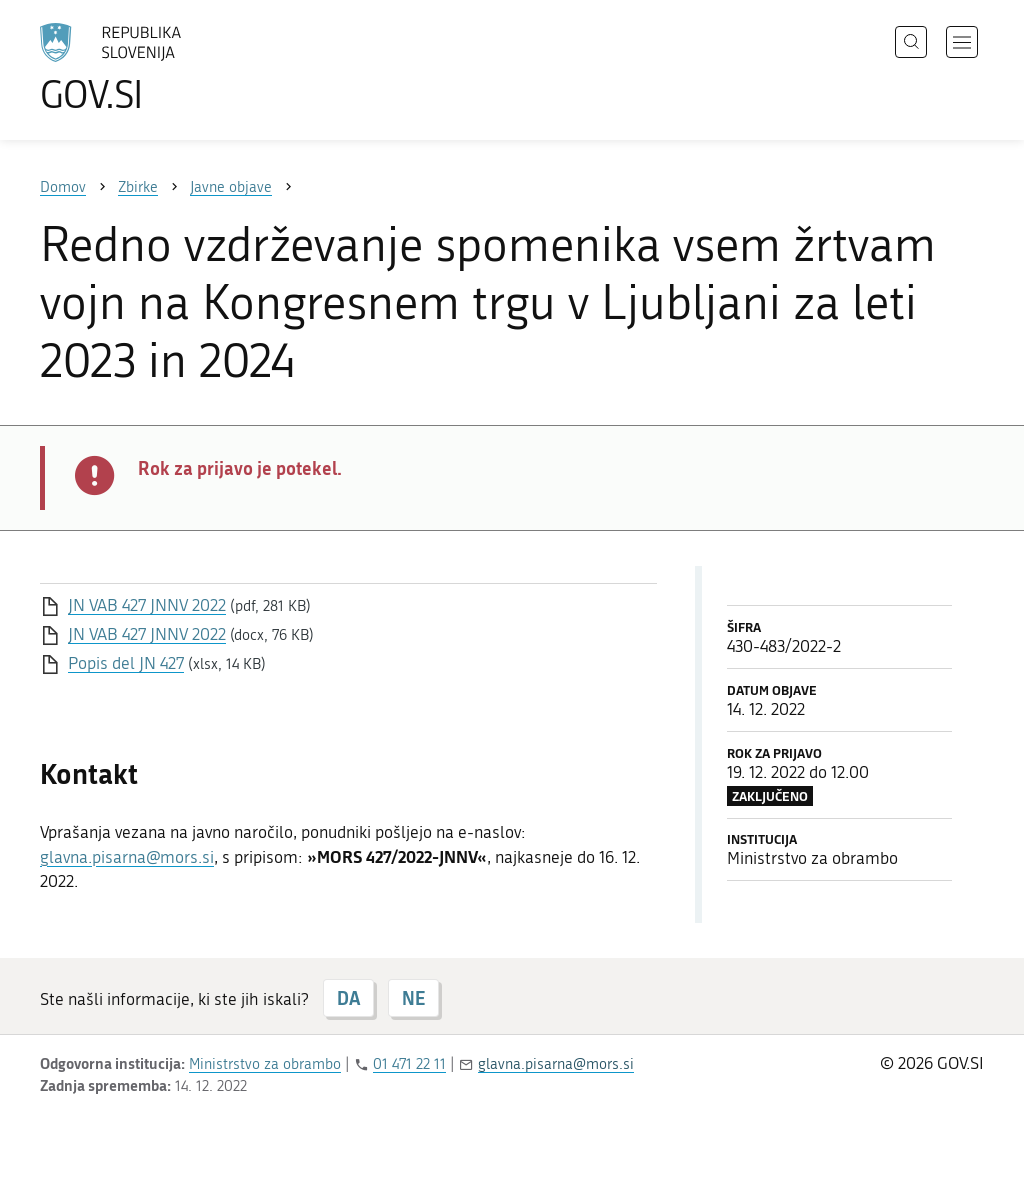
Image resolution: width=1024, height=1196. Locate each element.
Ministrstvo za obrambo (265, 1064)
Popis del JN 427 (126, 663)
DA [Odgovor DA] (348, 998)
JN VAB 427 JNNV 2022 (147, 605)
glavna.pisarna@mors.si (127, 857)
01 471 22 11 (409, 1064)
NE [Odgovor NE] (413, 998)
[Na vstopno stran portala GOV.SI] (166, 68)
